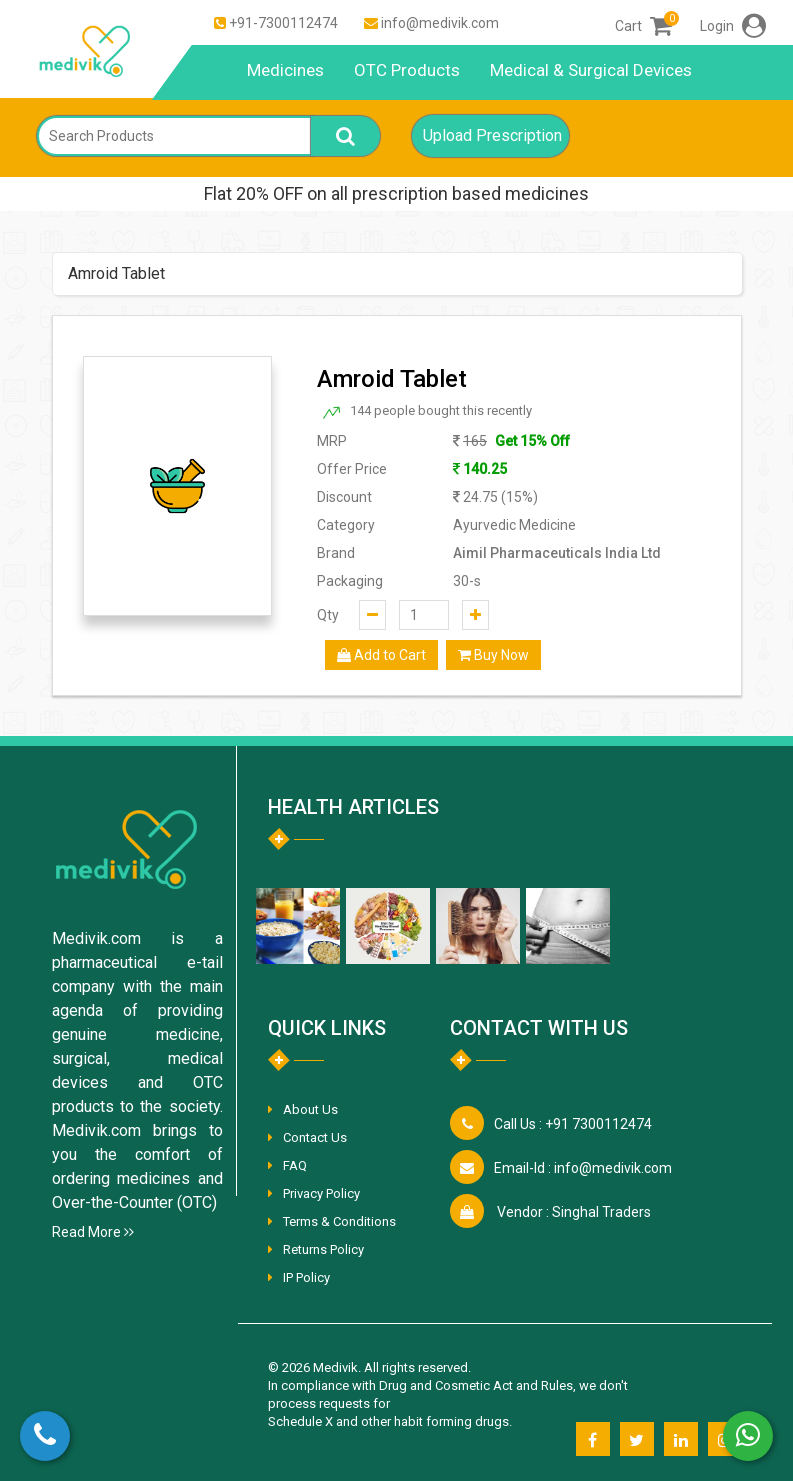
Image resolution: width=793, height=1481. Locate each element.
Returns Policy (323, 1249)
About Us (310, 1109)
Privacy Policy (321, 1193)
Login (733, 26)
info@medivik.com (440, 23)
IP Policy (306, 1277)
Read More (93, 1232)
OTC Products (407, 70)
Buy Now (493, 655)
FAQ (295, 1165)
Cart (643, 26)
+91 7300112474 (573, 1124)
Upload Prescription (492, 135)
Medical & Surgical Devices (591, 70)
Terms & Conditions (339, 1221)
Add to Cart (381, 655)
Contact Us (315, 1137)
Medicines (285, 70)
